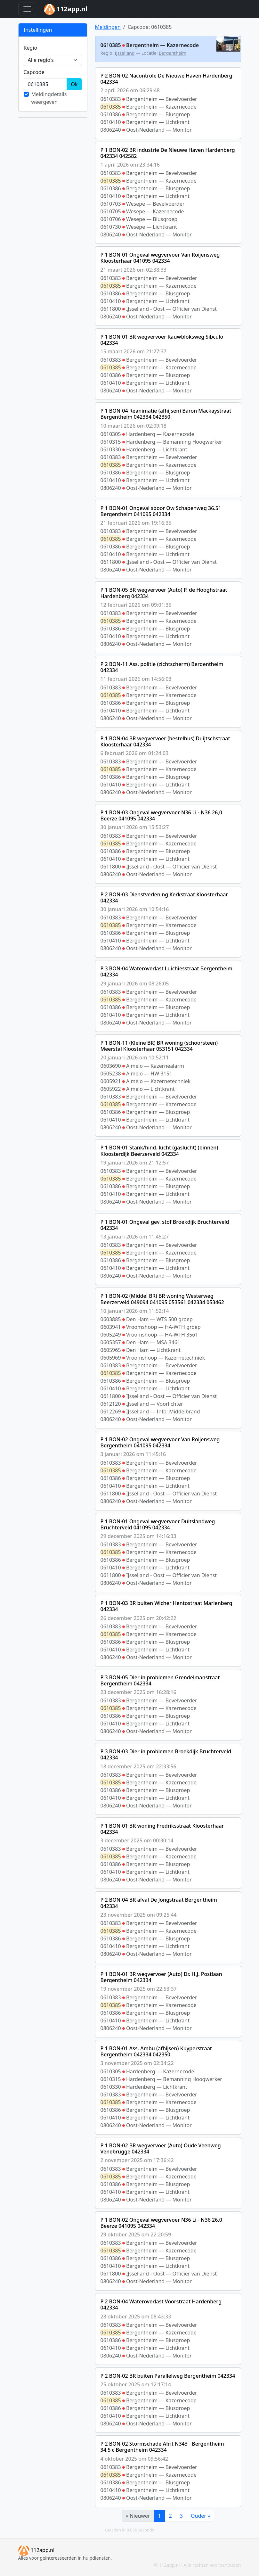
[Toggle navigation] (27, 9)
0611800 (111, 308)
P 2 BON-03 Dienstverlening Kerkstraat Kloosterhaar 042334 (164, 897)
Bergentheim (172, 53)
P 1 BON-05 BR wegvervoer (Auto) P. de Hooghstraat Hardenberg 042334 (164, 592)
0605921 (111, 1081)
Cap (34, 72)
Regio (30, 47)
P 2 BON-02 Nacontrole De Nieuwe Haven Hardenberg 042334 (166, 78)
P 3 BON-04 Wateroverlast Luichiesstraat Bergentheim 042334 (167, 971)
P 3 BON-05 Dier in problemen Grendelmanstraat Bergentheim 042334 (160, 1680)
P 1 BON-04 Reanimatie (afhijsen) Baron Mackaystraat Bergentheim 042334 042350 (166, 413)
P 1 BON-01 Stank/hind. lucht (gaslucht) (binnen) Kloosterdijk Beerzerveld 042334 (159, 1150)
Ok (74, 84)
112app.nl (36, 2550)
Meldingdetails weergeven (49, 98)
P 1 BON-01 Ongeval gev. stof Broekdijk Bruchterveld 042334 (165, 1224)
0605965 (111, 1350)
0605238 (111, 1073)
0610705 (111, 211)
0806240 (111, 129)
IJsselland (124, 53)
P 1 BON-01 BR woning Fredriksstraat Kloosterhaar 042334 (162, 1828)
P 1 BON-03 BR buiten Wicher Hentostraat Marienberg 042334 (166, 1606)
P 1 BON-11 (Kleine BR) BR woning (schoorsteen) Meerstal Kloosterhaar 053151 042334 (159, 1045)
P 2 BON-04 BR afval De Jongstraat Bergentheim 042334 (159, 1902)
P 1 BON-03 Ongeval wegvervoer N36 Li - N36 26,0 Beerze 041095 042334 (161, 815)
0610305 (111, 434)
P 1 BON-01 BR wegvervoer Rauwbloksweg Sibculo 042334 (162, 339)
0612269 (111, 1411)
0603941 (111, 1326)
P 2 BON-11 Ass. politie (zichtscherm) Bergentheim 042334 (162, 667)
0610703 (111, 203)
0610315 (111, 441)
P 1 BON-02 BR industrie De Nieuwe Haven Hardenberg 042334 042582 (168, 153)
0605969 (111, 1357)
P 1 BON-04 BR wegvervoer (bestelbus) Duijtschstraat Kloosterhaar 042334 (165, 741)
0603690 (111, 1065)
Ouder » (200, 2515)
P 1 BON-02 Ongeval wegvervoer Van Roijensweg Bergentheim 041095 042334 (160, 1442)
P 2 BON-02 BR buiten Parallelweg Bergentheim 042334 (168, 2375)
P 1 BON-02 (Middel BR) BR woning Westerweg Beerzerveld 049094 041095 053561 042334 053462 (162, 1298)
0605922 (111, 1088)
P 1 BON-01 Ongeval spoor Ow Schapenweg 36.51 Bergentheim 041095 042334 (161, 511)
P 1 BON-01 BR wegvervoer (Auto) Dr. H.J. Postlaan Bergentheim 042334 (161, 1977)
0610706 (111, 219)
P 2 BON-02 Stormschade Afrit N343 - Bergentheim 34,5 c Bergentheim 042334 (162, 2446)
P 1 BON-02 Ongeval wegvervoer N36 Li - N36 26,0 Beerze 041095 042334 (161, 2222)
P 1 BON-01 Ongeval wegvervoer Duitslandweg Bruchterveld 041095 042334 (158, 1524)
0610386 (111, 114)
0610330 (111, 449)
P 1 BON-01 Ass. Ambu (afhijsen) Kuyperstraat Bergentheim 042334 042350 (156, 2051)
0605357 (111, 1342)
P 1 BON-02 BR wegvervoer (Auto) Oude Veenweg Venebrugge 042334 (161, 2148)
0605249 (111, 1334)
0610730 (111, 226)
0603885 (111, 1319)
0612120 (111, 1403)
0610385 (111, 106)
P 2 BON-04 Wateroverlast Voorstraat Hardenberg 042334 (161, 2304)
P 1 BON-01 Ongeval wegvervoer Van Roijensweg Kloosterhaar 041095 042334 (160, 257)
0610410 (111, 122)
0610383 (111, 99)
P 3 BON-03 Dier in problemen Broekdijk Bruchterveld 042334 (166, 1754)
